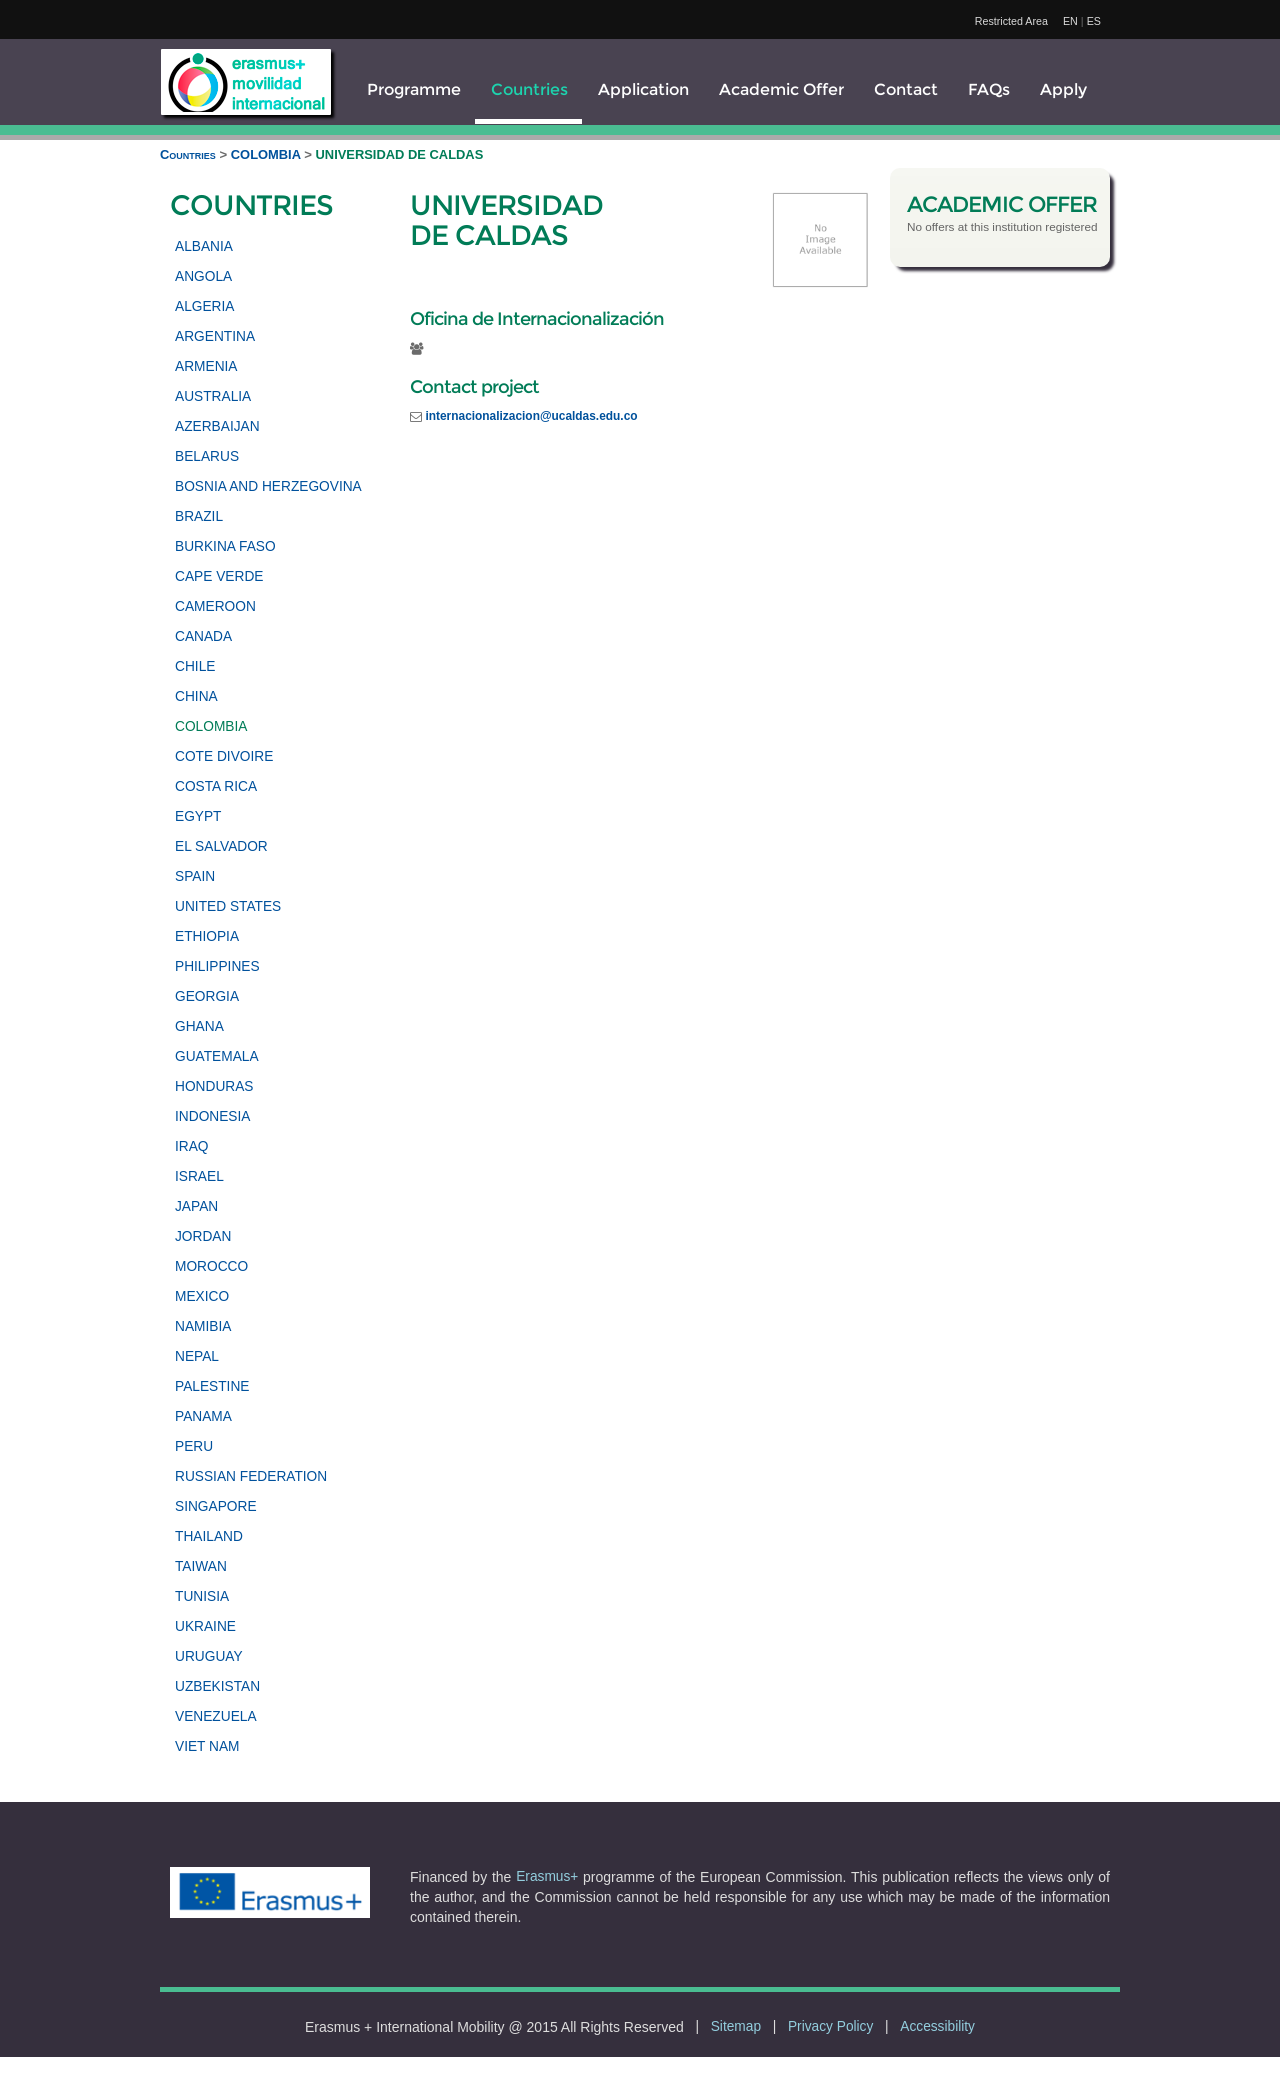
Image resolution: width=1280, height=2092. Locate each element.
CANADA (203, 636)
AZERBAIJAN (217, 426)
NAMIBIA (203, 1326)
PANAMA (203, 1416)
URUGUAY (209, 1656)
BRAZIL (199, 516)
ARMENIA (206, 366)
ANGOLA (203, 276)
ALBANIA (204, 246)
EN (1070, 21)
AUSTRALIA (213, 396)
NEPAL (197, 1356)
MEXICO (202, 1296)
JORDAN (203, 1236)
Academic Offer (781, 89)
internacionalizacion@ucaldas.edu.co (531, 416)
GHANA (199, 1026)
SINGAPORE (216, 1506)
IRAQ (192, 1146)
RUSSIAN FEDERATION (251, 1476)
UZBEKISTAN (217, 1686)
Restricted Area (1011, 21)
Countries (529, 89)
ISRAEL (199, 1176)
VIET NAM (207, 1746)
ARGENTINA (215, 336)
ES (1094, 21)
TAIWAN (201, 1566)
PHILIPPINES (217, 966)
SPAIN (195, 876)
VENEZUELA (216, 1716)
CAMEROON (215, 606)
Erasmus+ (547, 1876)
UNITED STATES (228, 906)
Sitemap (736, 2026)
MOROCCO (211, 1266)
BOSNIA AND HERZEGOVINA (268, 486)
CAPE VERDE (219, 576)
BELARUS (207, 456)
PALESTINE (212, 1386)
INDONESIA (212, 1116)
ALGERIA (204, 306)
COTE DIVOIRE (224, 756)
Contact (906, 89)
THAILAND (209, 1536)
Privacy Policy (830, 2026)
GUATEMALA (217, 1056)
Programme (414, 89)
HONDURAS (214, 1086)
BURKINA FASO (225, 546)
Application (643, 89)
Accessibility (937, 2026)
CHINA (196, 696)
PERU (194, 1446)
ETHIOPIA (207, 936)
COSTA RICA (216, 786)
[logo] (246, 82)
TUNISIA (202, 1596)
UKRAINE (205, 1626)
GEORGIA (207, 996)
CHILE (195, 666)
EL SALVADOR (221, 846)
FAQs (989, 89)
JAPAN (196, 1206)
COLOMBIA (267, 154)
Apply (1063, 89)
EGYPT (198, 816)
